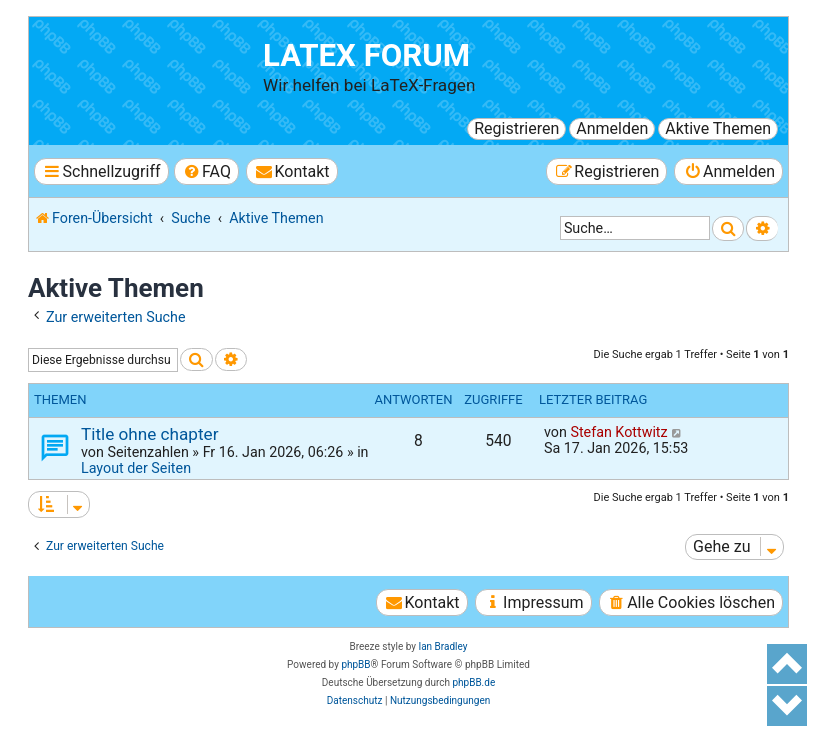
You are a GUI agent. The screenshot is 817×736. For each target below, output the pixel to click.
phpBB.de (473, 682)
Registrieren (516, 128)
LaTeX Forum (366, 55)
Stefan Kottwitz (618, 432)
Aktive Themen (718, 128)
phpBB (355, 664)
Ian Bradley (442, 646)
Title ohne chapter (150, 434)
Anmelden (612, 128)
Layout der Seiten (136, 468)
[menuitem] (206, 171)
